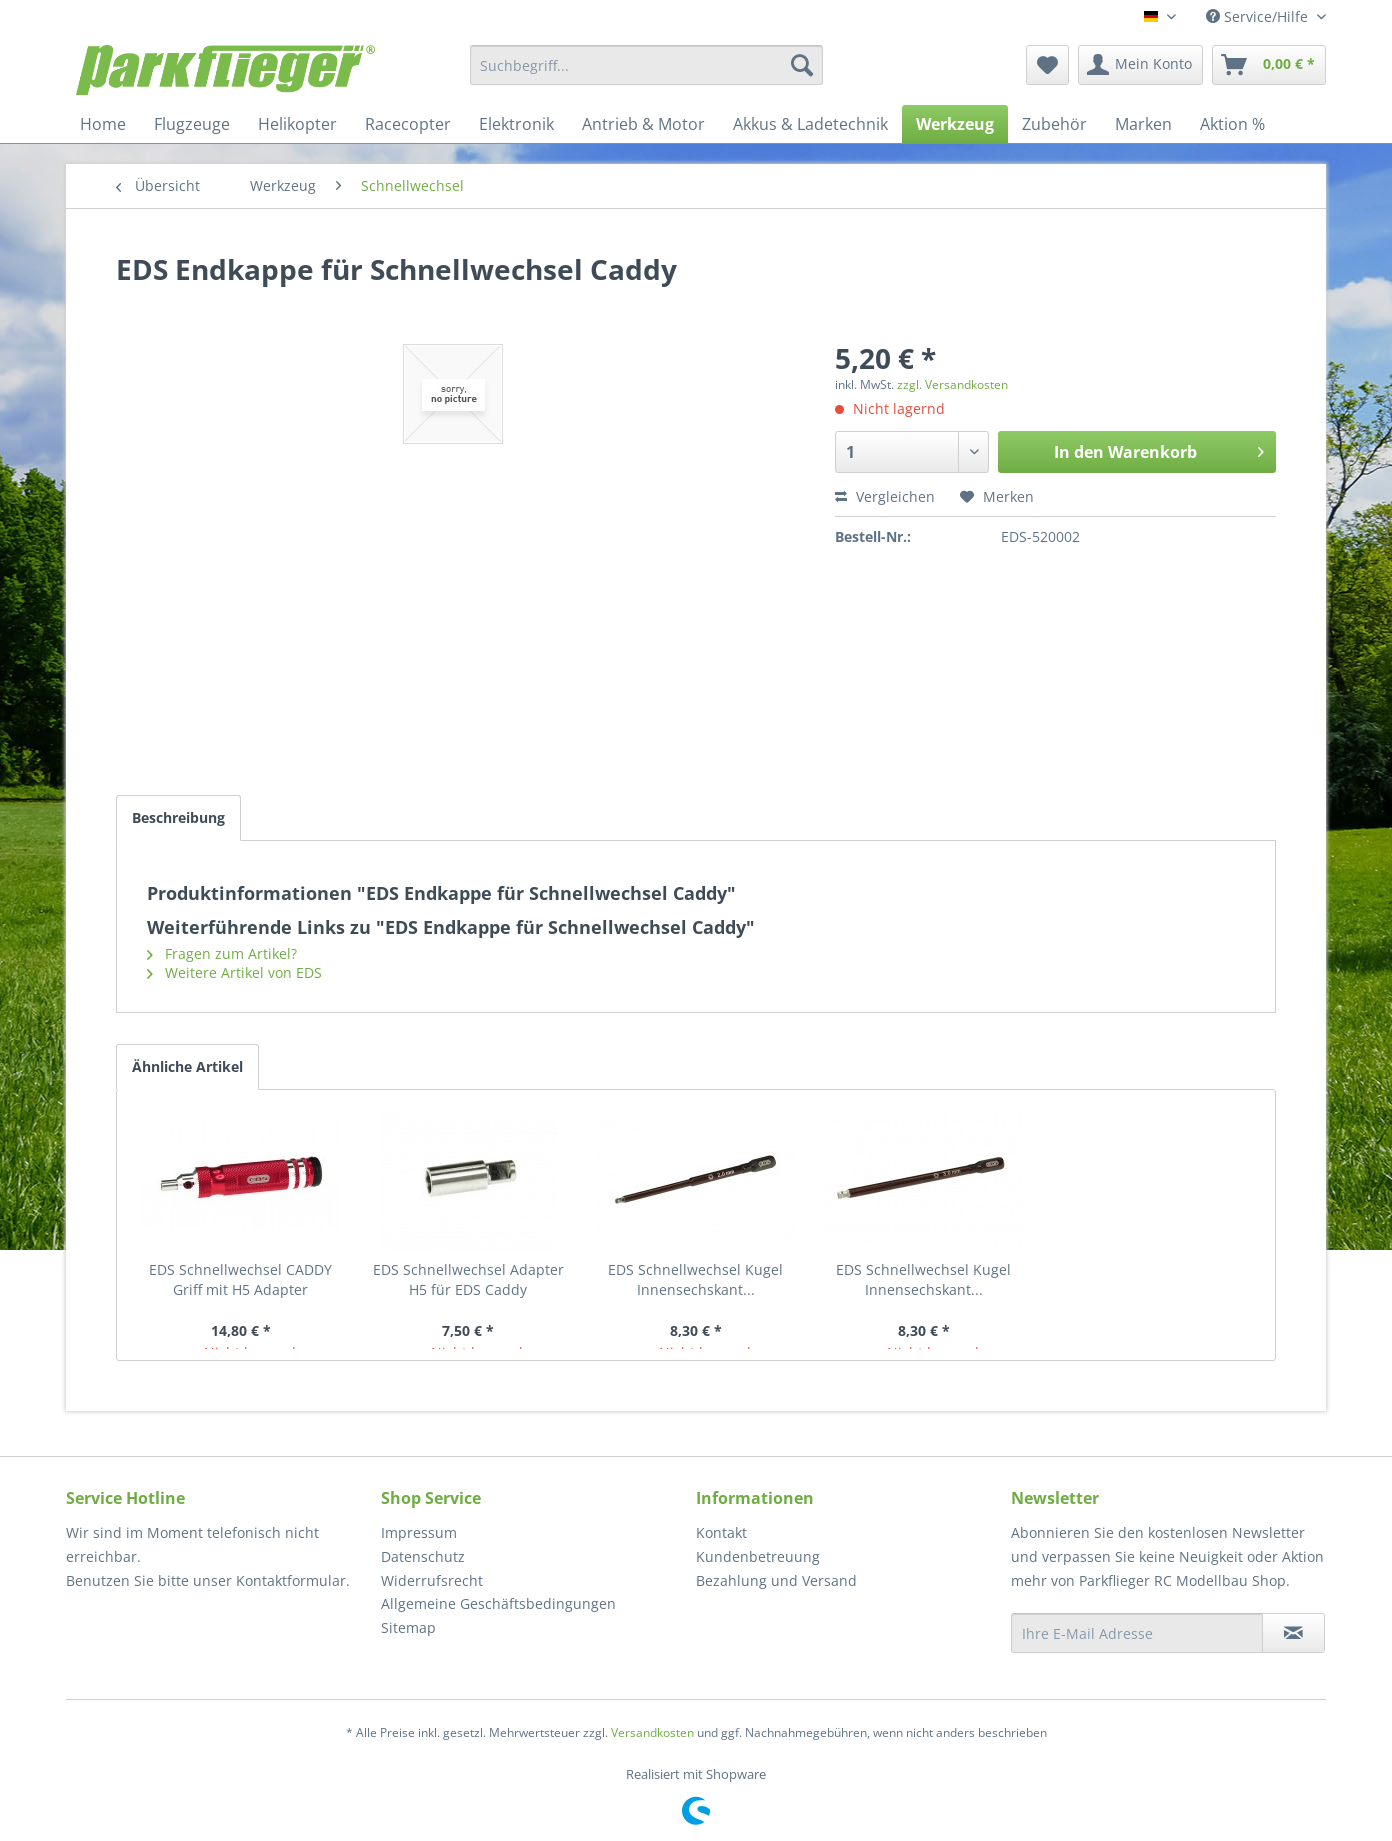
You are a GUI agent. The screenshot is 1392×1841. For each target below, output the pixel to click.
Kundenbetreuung (758, 1556)
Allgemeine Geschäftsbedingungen (498, 1603)
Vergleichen (885, 496)
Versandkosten (652, 1732)
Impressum (419, 1532)
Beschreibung (178, 817)
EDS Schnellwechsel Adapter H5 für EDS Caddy (468, 1279)
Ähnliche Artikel (187, 1066)
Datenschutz (423, 1556)
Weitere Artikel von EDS (234, 972)
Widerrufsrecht (432, 1580)
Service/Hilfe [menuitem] (1259, 16)
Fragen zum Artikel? (222, 953)
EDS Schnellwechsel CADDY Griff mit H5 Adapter (240, 1279)
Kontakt (721, 1532)
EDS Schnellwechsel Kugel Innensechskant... (695, 1279)
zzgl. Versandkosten (952, 384)
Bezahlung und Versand (776, 1580)
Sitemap (408, 1627)
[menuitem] (646, 65)
